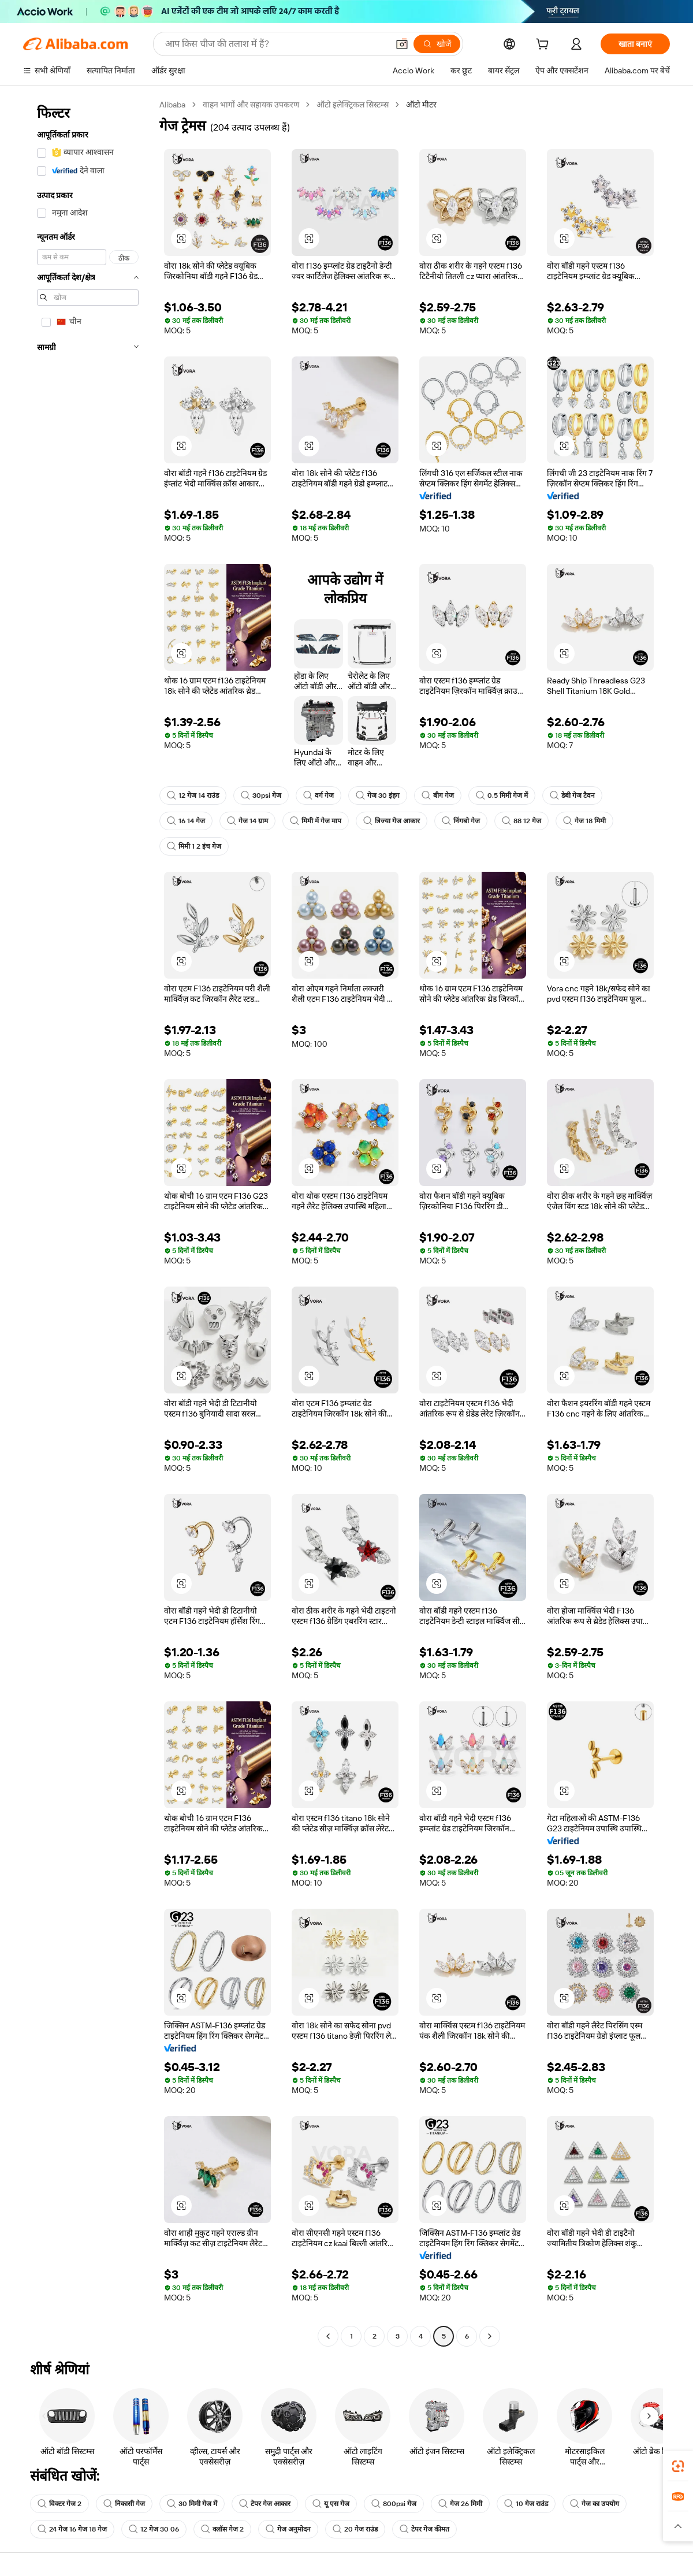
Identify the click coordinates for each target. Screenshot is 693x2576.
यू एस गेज (330, 2503)
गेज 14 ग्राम (247, 821)
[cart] (544, 45)
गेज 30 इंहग (378, 795)
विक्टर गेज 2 (59, 2503)
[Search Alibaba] (275, 44)
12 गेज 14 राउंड (193, 795)
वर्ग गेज (318, 795)
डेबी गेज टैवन (572, 795)
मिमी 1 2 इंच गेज (194, 846)
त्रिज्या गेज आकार (391, 821)
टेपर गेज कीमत (424, 2529)
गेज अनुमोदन (288, 2529)
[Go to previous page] (328, 2336)
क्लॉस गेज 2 (222, 2529)
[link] (678, 2466)
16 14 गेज (186, 821)
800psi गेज (393, 2503)
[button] (402, 44)
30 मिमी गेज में (192, 2503)
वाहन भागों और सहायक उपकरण (251, 104)
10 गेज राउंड (526, 2503)
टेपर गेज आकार (264, 2503)
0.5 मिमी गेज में (502, 795)
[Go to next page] (489, 2336)
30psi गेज (261, 795)
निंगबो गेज (461, 821)
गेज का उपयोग (594, 2503)
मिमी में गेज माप (315, 821)
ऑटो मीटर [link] (421, 104)
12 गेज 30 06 (154, 2529)
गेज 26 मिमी (460, 2503)
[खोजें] (436, 44)
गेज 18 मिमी (584, 821)
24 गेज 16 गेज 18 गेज (72, 2529)
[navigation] (88, 1221)
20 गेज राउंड (355, 2529)
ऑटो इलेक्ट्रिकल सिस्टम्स (352, 104)
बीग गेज (438, 795)
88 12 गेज (521, 821)
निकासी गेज (124, 2503)
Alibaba (172, 104)
